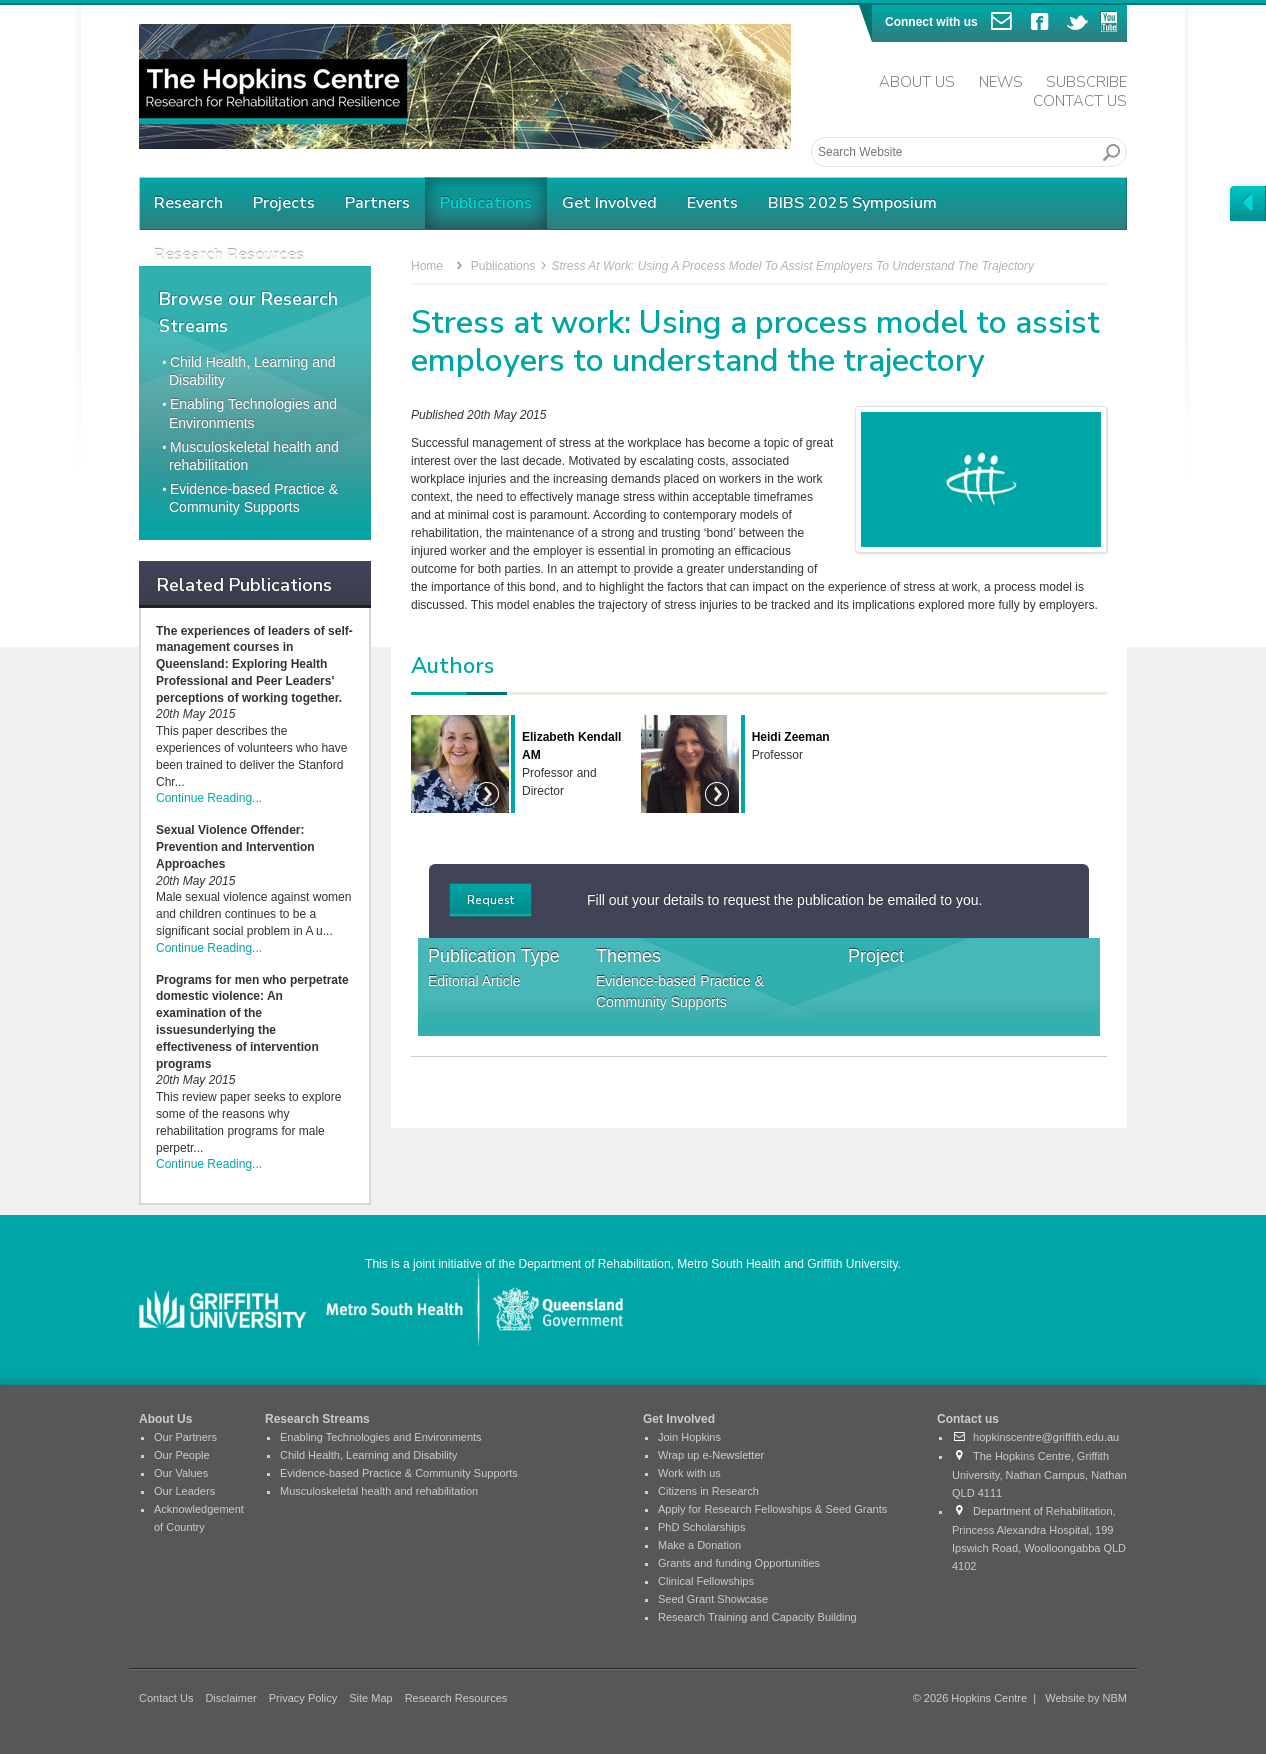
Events (712, 203)
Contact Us (1080, 101)
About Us (917, 82)
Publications (486, 203)
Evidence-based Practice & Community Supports (680, 991)
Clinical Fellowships (706, 1581)
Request (490, 900)
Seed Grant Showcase (713, 1599)
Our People (182, 1455)
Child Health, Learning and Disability (368, 1455)
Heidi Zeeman (791, 737)
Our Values (181, 1473)
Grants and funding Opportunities (739, 1563)
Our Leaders (184, 1491)
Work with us (689, 1473)
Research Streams (317, 1419)
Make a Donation (699, 1545)
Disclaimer (230, 1698)
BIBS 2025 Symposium (852, 203)
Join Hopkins (689, 1437)
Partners (377, 203)
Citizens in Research (708, 1491)
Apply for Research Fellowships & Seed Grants (772, 1509)
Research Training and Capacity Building (757, 1617)
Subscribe (1086, 82)
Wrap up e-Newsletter (711, 1455)
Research (188, 203)
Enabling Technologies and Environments (381, 1437)
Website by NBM (1086, 1698)
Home (427, 266)
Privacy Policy (303, 1698)
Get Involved (609, 203)
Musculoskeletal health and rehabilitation (379, 1491)
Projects (284, 203)
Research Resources (456, 1698)
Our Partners (185, 1437)
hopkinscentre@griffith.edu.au (1035, 1437)
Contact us (968, 1419)
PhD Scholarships (701, 1527)
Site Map (370, 1698)
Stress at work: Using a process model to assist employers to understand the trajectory (792, 266)
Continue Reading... (209, 798)
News (1001, 82)
